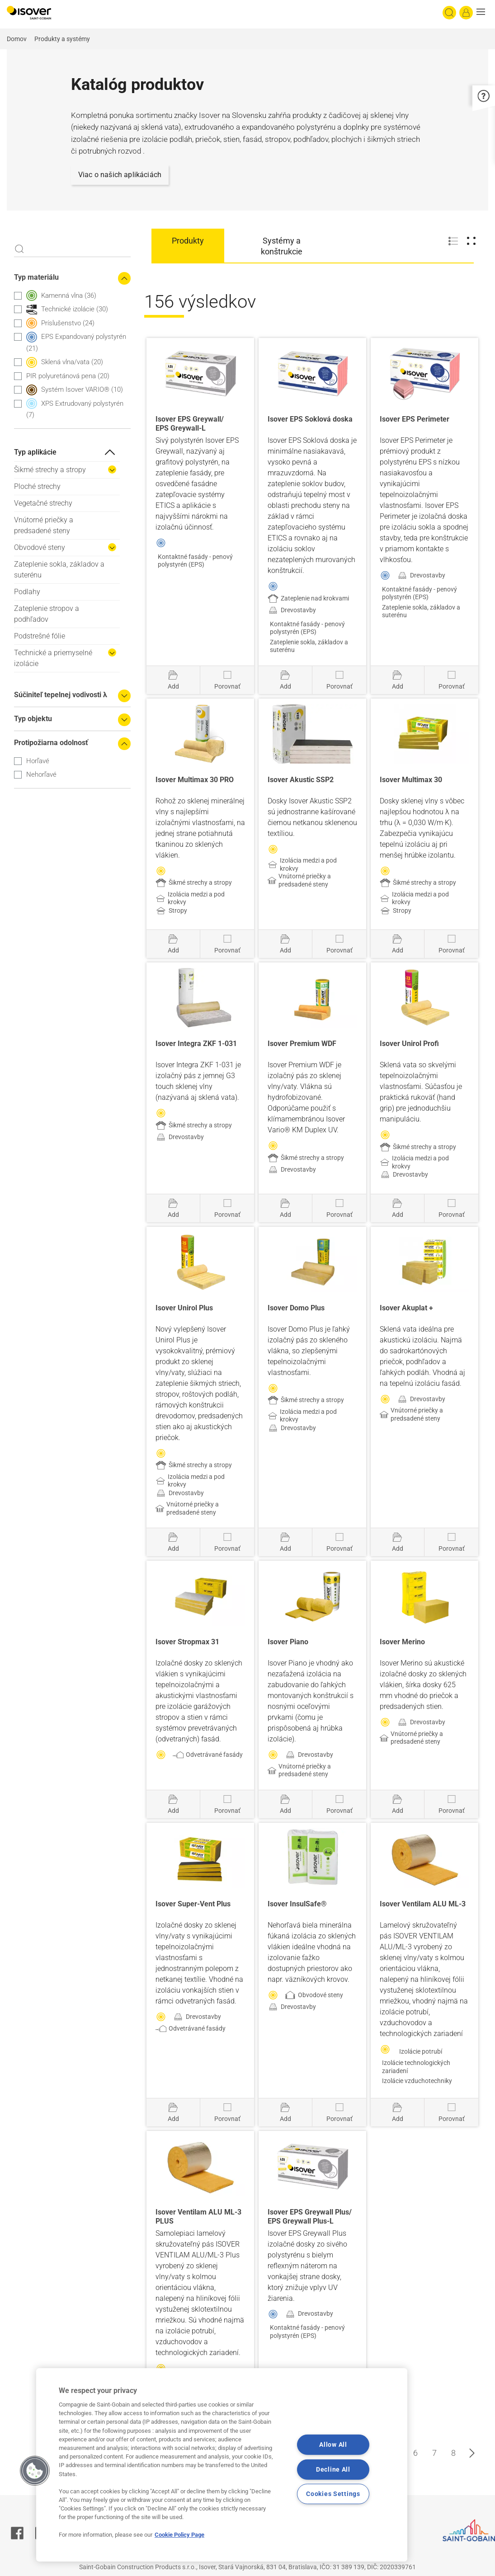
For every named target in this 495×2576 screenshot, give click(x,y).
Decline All (333, 2469)
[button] (483, 13)
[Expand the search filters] (124, 696)
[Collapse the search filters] (124, 278)
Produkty (188, 240)
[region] (221, 2465)
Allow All (333, 2445)
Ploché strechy (37, 486)
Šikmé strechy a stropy (50, 469)
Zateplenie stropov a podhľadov (46, 614)
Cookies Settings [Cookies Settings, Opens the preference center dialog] (333, 2494)
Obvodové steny (39, 547)
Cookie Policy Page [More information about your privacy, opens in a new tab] (179, 2534)
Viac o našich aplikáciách (119, 174)
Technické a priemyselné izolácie (53, 658)
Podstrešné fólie (39, 636)
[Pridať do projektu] (173, 680)
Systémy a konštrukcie (281, 246)
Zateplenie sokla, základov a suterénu (59, 569)
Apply (19, 249)
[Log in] (466, 12)
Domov (17, 38)
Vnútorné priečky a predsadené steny (43, 525)
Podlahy (27, 591)
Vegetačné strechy (43, 503)
